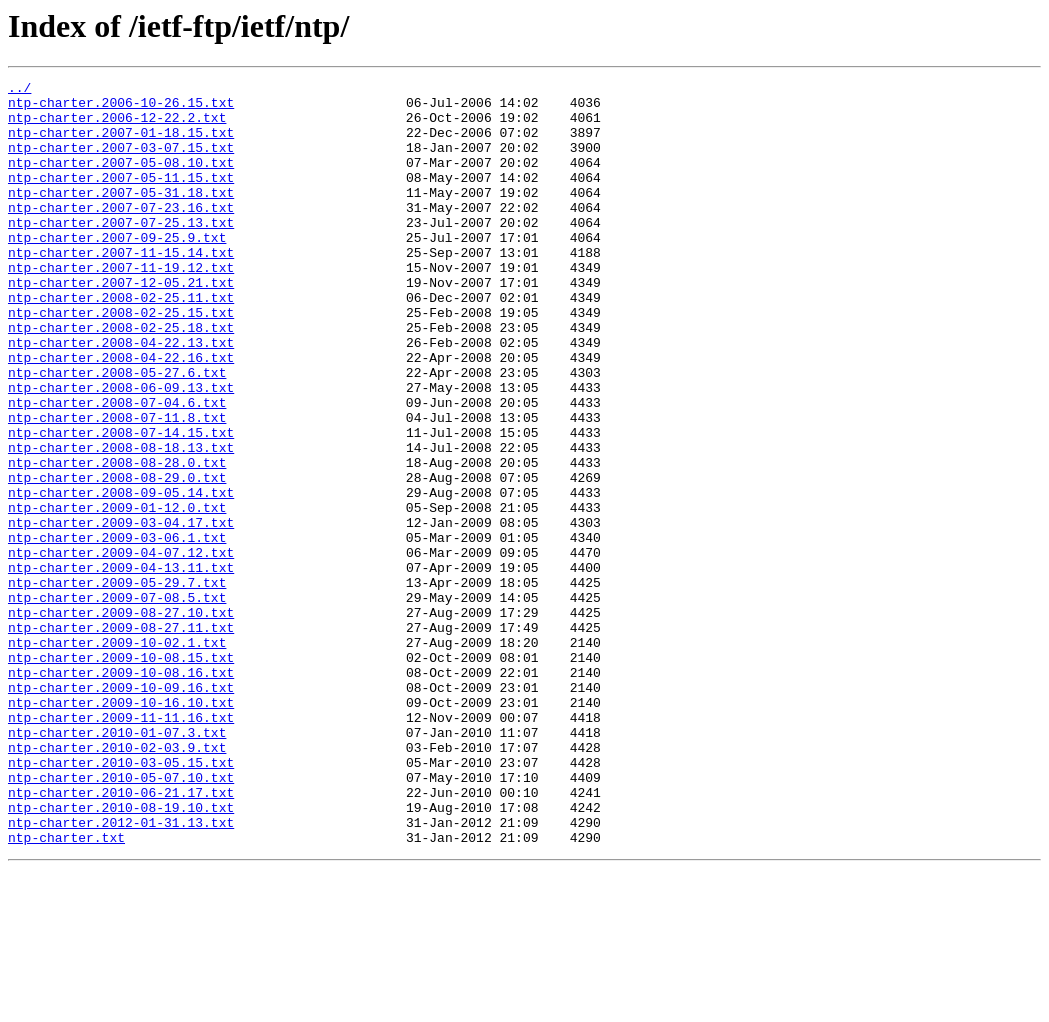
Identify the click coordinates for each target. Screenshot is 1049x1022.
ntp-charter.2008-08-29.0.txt (117, 558)
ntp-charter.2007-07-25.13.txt (121, 252)
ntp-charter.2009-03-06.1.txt (117, 630)
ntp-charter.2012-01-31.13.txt (121, 972)
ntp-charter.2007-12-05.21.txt (121, 324)
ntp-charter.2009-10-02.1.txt (117, 756)
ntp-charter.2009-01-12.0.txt (117, 594)
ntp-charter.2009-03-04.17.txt (121, 612)
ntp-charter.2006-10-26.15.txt (121, 108)
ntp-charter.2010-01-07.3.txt (117, 864)
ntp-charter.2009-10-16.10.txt (121, 828)
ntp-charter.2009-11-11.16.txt (121, 846)
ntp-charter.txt (66, 990)
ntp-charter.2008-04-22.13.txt (121, 396)
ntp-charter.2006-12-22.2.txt (117, 126)
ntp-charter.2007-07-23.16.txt (121, 234)
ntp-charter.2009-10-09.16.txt (121, 810)
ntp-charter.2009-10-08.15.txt (121, 774)
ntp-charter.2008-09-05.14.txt (121, 576)
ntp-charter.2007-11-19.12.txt (121, 306)
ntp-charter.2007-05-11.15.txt (121, 198)
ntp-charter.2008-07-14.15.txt (121, 504)
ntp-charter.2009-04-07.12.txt (121, 648)
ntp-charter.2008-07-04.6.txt (117, 468)
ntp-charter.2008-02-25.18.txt (121, 378)
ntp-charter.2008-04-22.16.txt (121, 414)
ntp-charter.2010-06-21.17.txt (121, 936)
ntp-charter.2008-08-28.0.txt (117, 540)
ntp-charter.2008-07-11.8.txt (117, 486)
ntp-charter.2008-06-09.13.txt (121, 450)
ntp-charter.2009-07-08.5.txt (117, 702)
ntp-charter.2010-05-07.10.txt (121, 918)
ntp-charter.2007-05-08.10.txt (121, 180)
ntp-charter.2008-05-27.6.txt (117, 432)
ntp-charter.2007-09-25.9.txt (117, 270)
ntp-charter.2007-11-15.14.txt (121, 288)
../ (19, 90)
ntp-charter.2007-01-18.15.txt (121, 144)
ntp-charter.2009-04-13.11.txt (121, 666)
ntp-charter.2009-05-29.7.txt (117, 684)
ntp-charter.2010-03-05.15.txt (121, 900)
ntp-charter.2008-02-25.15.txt (121, 360)
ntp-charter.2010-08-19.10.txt (121, 954)
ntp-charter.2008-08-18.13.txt (121, 522)
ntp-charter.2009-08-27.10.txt (121, 720)
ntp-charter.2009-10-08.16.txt (121, 792)
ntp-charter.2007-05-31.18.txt (121, 216)
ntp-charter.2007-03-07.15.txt (121, 162)
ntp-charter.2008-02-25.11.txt (121, 342)
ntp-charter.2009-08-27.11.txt (121, 738)
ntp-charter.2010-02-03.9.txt (117, 882)
